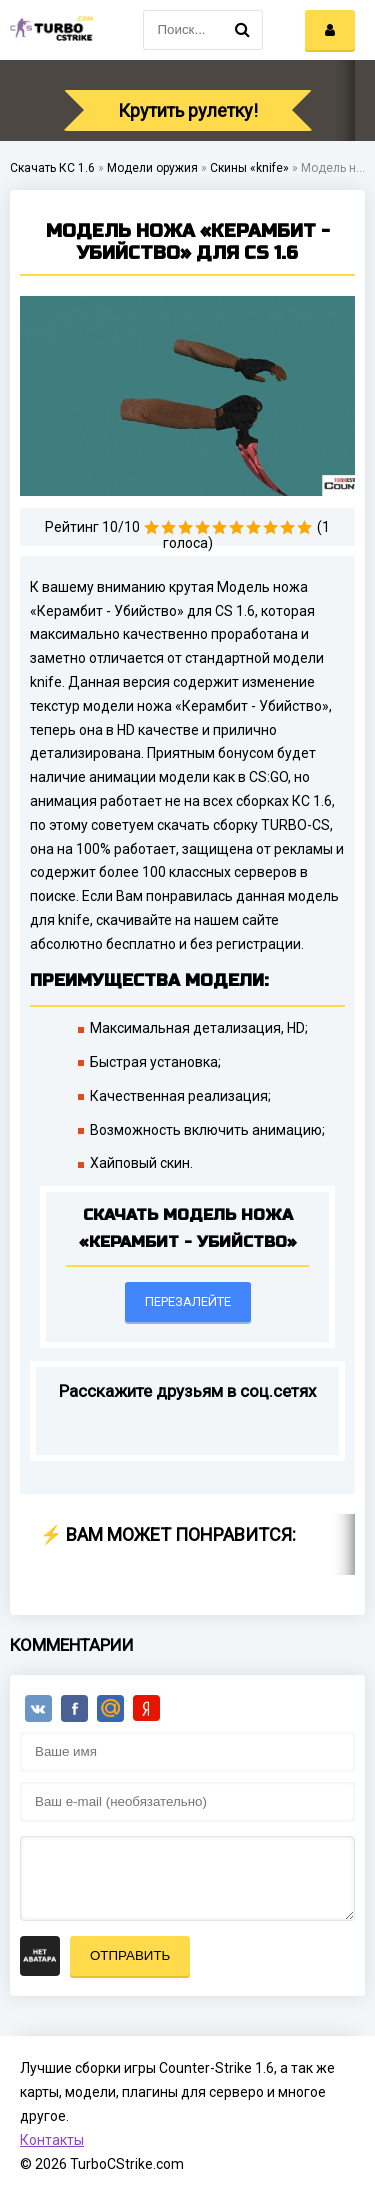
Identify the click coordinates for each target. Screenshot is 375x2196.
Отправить (130, 1955)
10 (304, 527)
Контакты (52, 2140)
